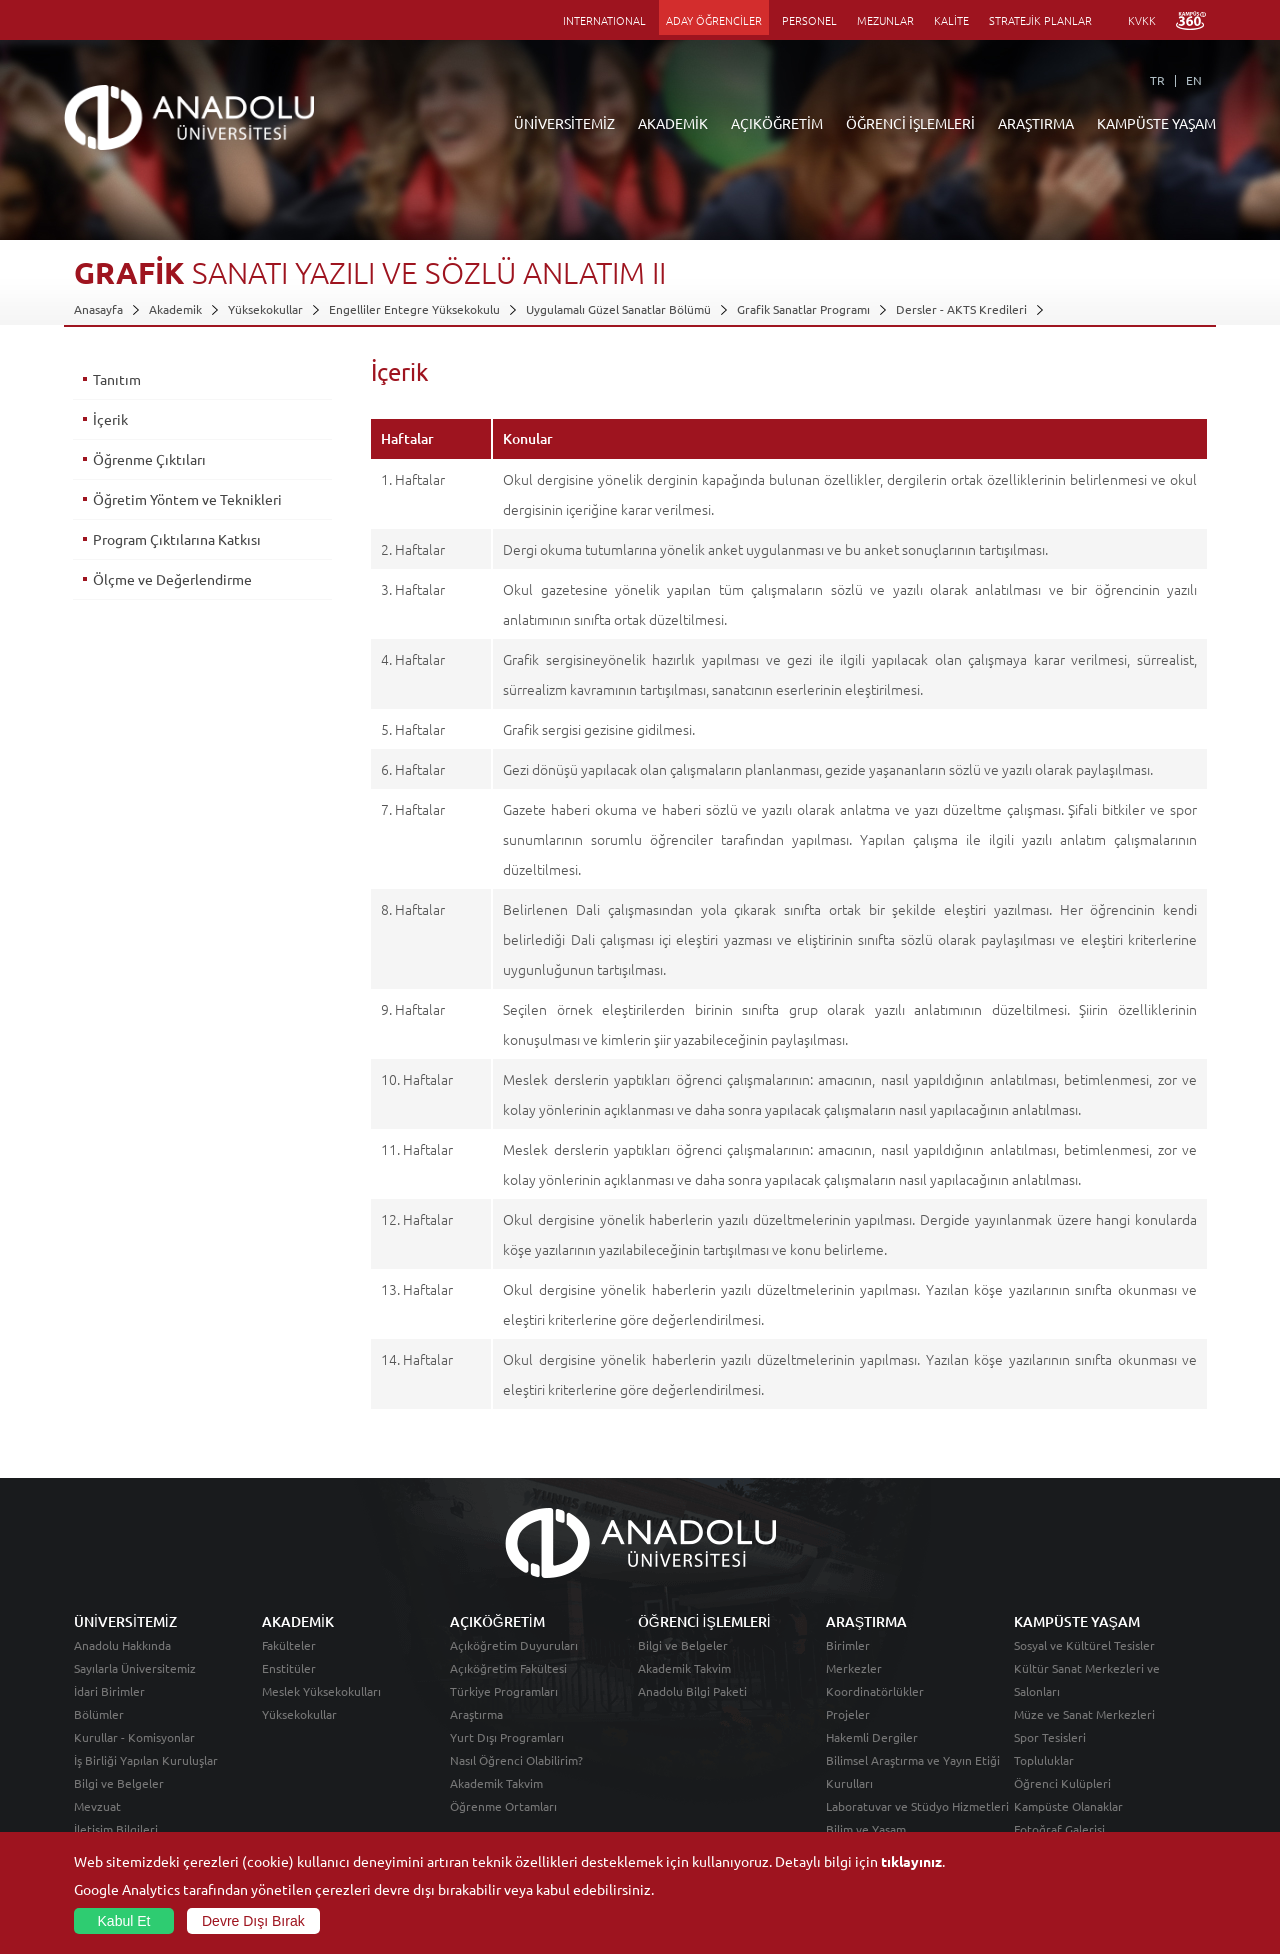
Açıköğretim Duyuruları (514, 1645)
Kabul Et (124, 1921)
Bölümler (99, 1714)
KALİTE (951, 20)
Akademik (175, 309)
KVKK (1142, 20)
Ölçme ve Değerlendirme (172, 579)
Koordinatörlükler (875, 1691)
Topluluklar (1044, 1760)
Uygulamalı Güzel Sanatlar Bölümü (618, 309)
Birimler (848, 1645)
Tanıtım (117, 379)
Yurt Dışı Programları (507, 1737)
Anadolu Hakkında (122, 1645)
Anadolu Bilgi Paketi (692, 1691)
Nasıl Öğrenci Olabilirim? (516, 1760)
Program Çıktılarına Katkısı (177, 539)
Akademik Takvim (496, 1783)
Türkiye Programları (504, 1691)
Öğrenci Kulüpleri (1062, 1783)
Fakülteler (289, 1645)
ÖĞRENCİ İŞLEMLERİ (910, 123)
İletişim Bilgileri (116, 1829)
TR (1157, 80)
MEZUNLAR (885, 20)
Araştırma (476, 1714)
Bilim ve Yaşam (866, 1829)
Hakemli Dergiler (872, 1737)
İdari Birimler (109, 1691)
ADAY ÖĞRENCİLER (714, 20)
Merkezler (854, 1668)
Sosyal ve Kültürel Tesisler (1084, 1645)
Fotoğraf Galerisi (1059, 1829)
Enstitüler (289, 1668)
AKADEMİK (673, 123)
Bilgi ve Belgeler (119, 1783)
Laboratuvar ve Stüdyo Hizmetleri (917, 1806)
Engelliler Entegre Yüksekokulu (414, 309)
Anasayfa (98, 309)
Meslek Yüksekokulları (321, 1691)
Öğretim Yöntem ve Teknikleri (187, 499)
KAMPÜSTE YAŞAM (1156, 123)
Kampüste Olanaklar (1068, 1806)
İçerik (110, 419)
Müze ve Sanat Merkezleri (1084, 1714)
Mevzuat (97, 1806)
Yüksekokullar (265, 309)
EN (1194, 80)
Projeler (848, 1714)
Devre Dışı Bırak (253, 1921)
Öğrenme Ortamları (503, 1806)
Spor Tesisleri (1050, 1737)
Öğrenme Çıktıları (149, 459)
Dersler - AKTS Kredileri (961, 309)
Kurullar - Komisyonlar (134, 1737)
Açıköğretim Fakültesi (508, 1668)
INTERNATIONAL (604, 20)
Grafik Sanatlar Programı (803, 309)
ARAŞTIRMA (1036, 123)
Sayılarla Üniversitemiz (135, 1668)
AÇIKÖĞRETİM (777, 123)
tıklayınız (911, 1861)
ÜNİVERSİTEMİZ (564, 123)
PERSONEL (809, 20)
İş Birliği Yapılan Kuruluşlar (146, 1760)
